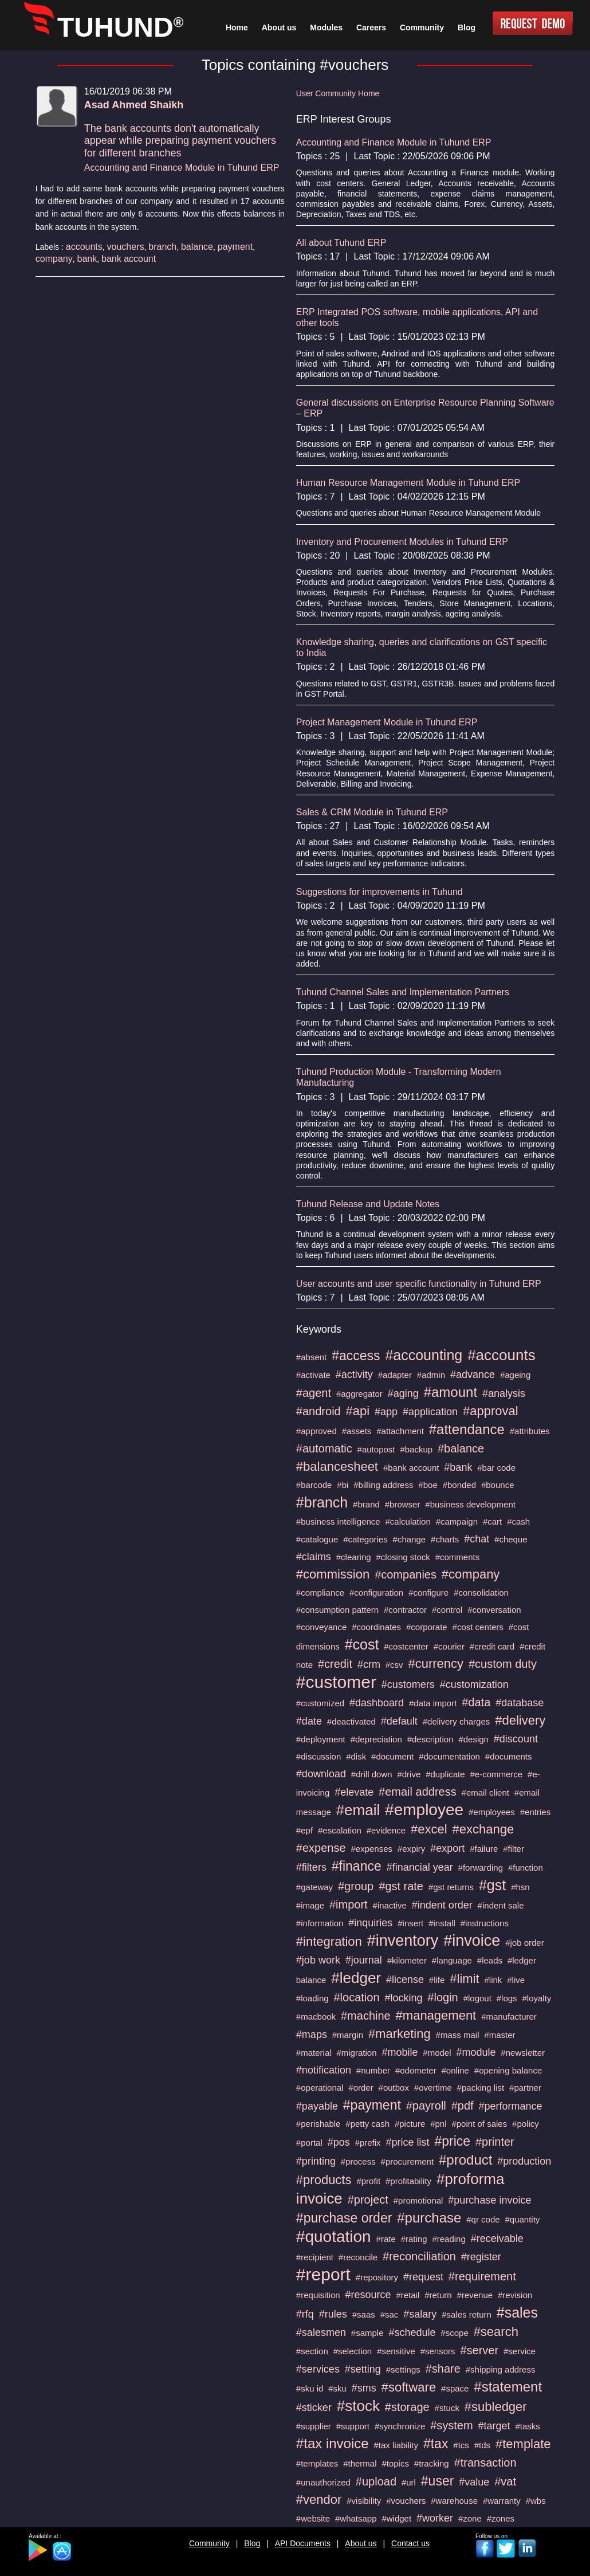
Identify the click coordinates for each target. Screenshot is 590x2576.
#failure (484, 1849)
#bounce (497, 1485)
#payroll (426, 2105)
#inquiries (370, 1923)
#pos (339, 2142)
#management (436, 2015)
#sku (337, 2388)
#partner (525, 2087)
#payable (317, 2106)
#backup (416, 1449)
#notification (323, 2070)
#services (318, 2369)
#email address (418, 1791)
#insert (410, 1923)
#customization (474, 1684)
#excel (429, 1829)
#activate (313, 1375)
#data (476, 1702)
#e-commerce (496, 1774)
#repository (377, 2277)
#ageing (515, 1375)
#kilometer (407, 1960)
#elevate (354, 1792)
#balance (461, 1448)
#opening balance (508, 2070)
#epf (304, 1830)
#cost (362, 1644)
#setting (363, 2369)
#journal (363, 1960)
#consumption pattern (337, 1610)
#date (309, 1721)
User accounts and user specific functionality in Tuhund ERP (418, 1284)
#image (310, 1905)
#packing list (481, 2087)
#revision (515, 2295)
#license (405, 1979)
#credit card (492, 1646)
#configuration (376, 1592)
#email (358, 1810)
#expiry (411, 1849)
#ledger (356, 1977)
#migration (356, 2052)
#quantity (522, 2219)
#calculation (408, 1521)
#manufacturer (509, 2016)
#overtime (433, 2087)
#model (437, 2052)
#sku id (310, 2388)
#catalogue (317, 1539)
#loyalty (537, 1998)
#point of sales (479, 2124)
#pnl (438, 2124)
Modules (326, 27)
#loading (312, 1998)
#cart (492, 1521)
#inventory (403, 1940)
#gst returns (451, 1887)
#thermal (359, 2463)
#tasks (527, 2426)
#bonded (459, 1485)
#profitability (408, 2181)
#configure (428, 1592)
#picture (410, 2124)
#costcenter (406, 1646)
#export (447, 1848)
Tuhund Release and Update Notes (367, 1204)
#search (496, 2331)
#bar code (496, 1467)
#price (452, 2141)
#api (358, 1411)
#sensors (437, 2351)
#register (481, 2257)
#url (409, 2482)
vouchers (125, 247)
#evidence (386, 1830)
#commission (332, 1574)
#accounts (501, 1355)
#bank (458, 1467)
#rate (386, 2239)
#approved (316, 1431)
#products (324, 2180)
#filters (311, 1867)
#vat (505, 2481)
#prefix (368, 2142)
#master (499, 2035)
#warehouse (454, 2501)
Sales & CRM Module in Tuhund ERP (372, 812)
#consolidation (481, 1592)
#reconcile (358, 2257)
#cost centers (478, 1627)
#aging (403, 1393)
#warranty (502, 2501)
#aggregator (359, 1394)
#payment (372, 2105)
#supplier (313, 2426)
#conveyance (321, 1627)
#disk (356, 1756)
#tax (435, 2443)
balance (197, 247)
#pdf (462, 2105)
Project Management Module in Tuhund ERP (387, 722)
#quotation (333, 2236)
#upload (376, 2481)
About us (360, 2543)
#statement (508, 2386)
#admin (431, 1375)
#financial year (420, 1867)
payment (235, 247)
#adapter (395, 1375)
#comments (457, 1557)
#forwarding (480, 1867)
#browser (402, 1504)
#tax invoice (332, 2443)
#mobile (399, 2052)
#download (321, 1774)
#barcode (314, 1485)
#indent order (442, 1905)
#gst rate (401, 1886)
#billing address (383, 1485)
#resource (368, 2294)
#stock (358, 2405)
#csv (394, 1665)
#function (525, 1867)
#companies (405, 1574)
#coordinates (376, 1627)
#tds (482, 2445)
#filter (513, 1849)
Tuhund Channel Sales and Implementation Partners (402, 992)
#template (523, 2444)
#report (323, 2274)
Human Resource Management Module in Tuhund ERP (408, 483)
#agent (313, 1393)
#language (452, 1960)
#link (493, 1980)
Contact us (410, 2543)
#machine (366, 2015)
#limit (464, 1979)
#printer (494, 2141)
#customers (408, 1684)
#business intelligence (338, 1521)
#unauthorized (323, 2482)
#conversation (494, 1610)
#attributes (530, 1431)
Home (237, 27)
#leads (489, 1960)
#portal (309, 2142)
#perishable (318, 2124)
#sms (364, 2388)
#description (430, 1739)
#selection (352, 2351)
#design (473, 1739)
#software (408, 2387)
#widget (396, 2518)
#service (520, 2351)
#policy (525, 2124)
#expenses (372, 1849)
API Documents (303, 2543)
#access (356, 1355)
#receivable (497, 2238)
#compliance (320, 1592)
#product (465, 2159)
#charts (445, 1539)
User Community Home (337, 93)
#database (519, 1703)
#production (524, 2161)
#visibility (364, 2501)
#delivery (520, 1720)
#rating (414, 2239)
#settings (403, 2369)
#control (447, 1610)
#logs (507, 1998)
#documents (508, 1756)
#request (423, 2277)
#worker (434, 2518)
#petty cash (367, 2124)
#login (442, 1997)
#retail (407, 2295)
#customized (320, 1703)
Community (209, 2543)
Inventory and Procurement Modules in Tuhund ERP (402, 542)
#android (318, 1411)
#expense (321, 1847)
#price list (407, 2142)
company (54, 259)
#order (360, 2087)
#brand (366, 1504)
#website (313, 2518)
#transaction (485, 2462)
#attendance (467, 1429)
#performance (510, 2106)
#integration (329, 1941)
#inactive (390, 1905)
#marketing (399, 2034)
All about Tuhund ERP (341, 243)
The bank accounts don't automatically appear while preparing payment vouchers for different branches (180, 141)
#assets (357, 1431)
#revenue (475, 2295)
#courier (449, 1646)
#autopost (376, 1449)
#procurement (407, 2161)
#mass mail (457, 2035)
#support (352, 2426)
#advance (472, 1374)
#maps (311, 2034)
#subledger (496, 2407)
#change (409, 1539)
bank (87, 259)
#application (430, 1411)
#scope (454, 2333)
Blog (252, 2543)
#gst (492, 1885)
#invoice (471, 1940)
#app (386, 1411)
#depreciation (376, 1739)
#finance (356, 1866)
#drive (408, 1774)
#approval (490, 1411)
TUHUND (120, 27)
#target (494, 2426)
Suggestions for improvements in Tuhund (379, 892)
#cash (518, 1521)
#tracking (431, 2463)
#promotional (418, 2200)
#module (475, 2052)
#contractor (405, 1610)
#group (355, 1886)
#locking (403, 1998)
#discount (516, 1739)
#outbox (394, 2087)
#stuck (447, 2408)
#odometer (415, 2070)
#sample (367, 2333)
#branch (322, 1502)
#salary (419, 2314)
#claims (313, 1556)
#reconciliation (419, 2256)
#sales (517, 2312)
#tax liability (396, 2445)
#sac (389, 2314)
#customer (336, 1681)
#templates (317, 2463)
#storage (407, 2407)
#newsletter (523, 2052)
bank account (128, 259)
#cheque (511, 1539)
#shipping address (501, 2369)
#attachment (400, 1431)
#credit (335, 1664)
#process (358, 2161)
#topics (395, 2463)
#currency (436, 1663)
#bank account (411, 1467)
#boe (427, 1485)
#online (455, 2070)
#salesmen (321, 2332)
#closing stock (403, 1557)
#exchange (483, 1829)
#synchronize (400, 2426)
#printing (316, 2161)
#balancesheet (337, 1466)
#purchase (429, 2217)
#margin (347, 2035)
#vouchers (406, 2501)
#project (368, 2199)
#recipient (314, 2257)
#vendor (319, 2499)
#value (474, 2482)
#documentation (449, 1756)
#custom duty (503, 1664)
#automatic (324, 1448)
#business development (470, 1504)
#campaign (457, 1521)
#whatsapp (356, 2518)
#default (399, 1721)
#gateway (314, 1887)
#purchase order (344, 2217)
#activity (354, 1374)
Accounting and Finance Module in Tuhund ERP (182, 167)
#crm (368, 1664)
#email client (485, 1792)
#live (516, 1980)
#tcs (461, 2445)
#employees (492, 1812)
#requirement (482, 2276)
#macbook (316, 2016)
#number (373, 2070)
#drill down (371, 1774)
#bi (342, 1485)
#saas (363, 2314)
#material (314, 2052)
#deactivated (351, 1721)
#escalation (339, 1830)
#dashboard (376, 1703)
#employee (424, 1810)
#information (320, 1923)
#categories (365, 1539)
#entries (535, 1812)
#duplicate (445, 1774)
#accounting (423, 1355)
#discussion (318, 1756)
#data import (433, 1703)
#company (471, 1574)
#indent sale (501, 1905)
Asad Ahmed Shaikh (133, 105)
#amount (450, 1392)
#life (437, 1980)
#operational (320, 2087)
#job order (524, 1942)
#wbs (536, 2501)
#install (441, 1923)
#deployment (320, 1739)
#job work (318, 1960)
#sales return (466, 2314)
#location (356, 1997)
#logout (477, 1998)
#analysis (503, 1393)
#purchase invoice (489, 2200)
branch (162, 247)
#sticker (314, 2407)
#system (451, 2425)
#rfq (305, 2314)
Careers (371, 27)
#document (392, 1756)
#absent (311, 1357)
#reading (448, 2239)
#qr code (482, 2219)
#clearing (353, 1557)
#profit (368, 2181)
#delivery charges (456, 1721)
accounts (84, 247)
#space (455, 2388)
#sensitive (396, 2351)
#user (437, 2480)
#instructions (485, 1923)
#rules (333, 2314)
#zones (500, 2518)
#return (438, 2295)
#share (443, 2368)
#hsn (520, 1887)
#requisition (318, 2295)
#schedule (411, 2332)
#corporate (426, 1627)
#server (479, 2350)
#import (348, 1904)
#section (312, 2351)
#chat (476, 1539)
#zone (470, 2518)
